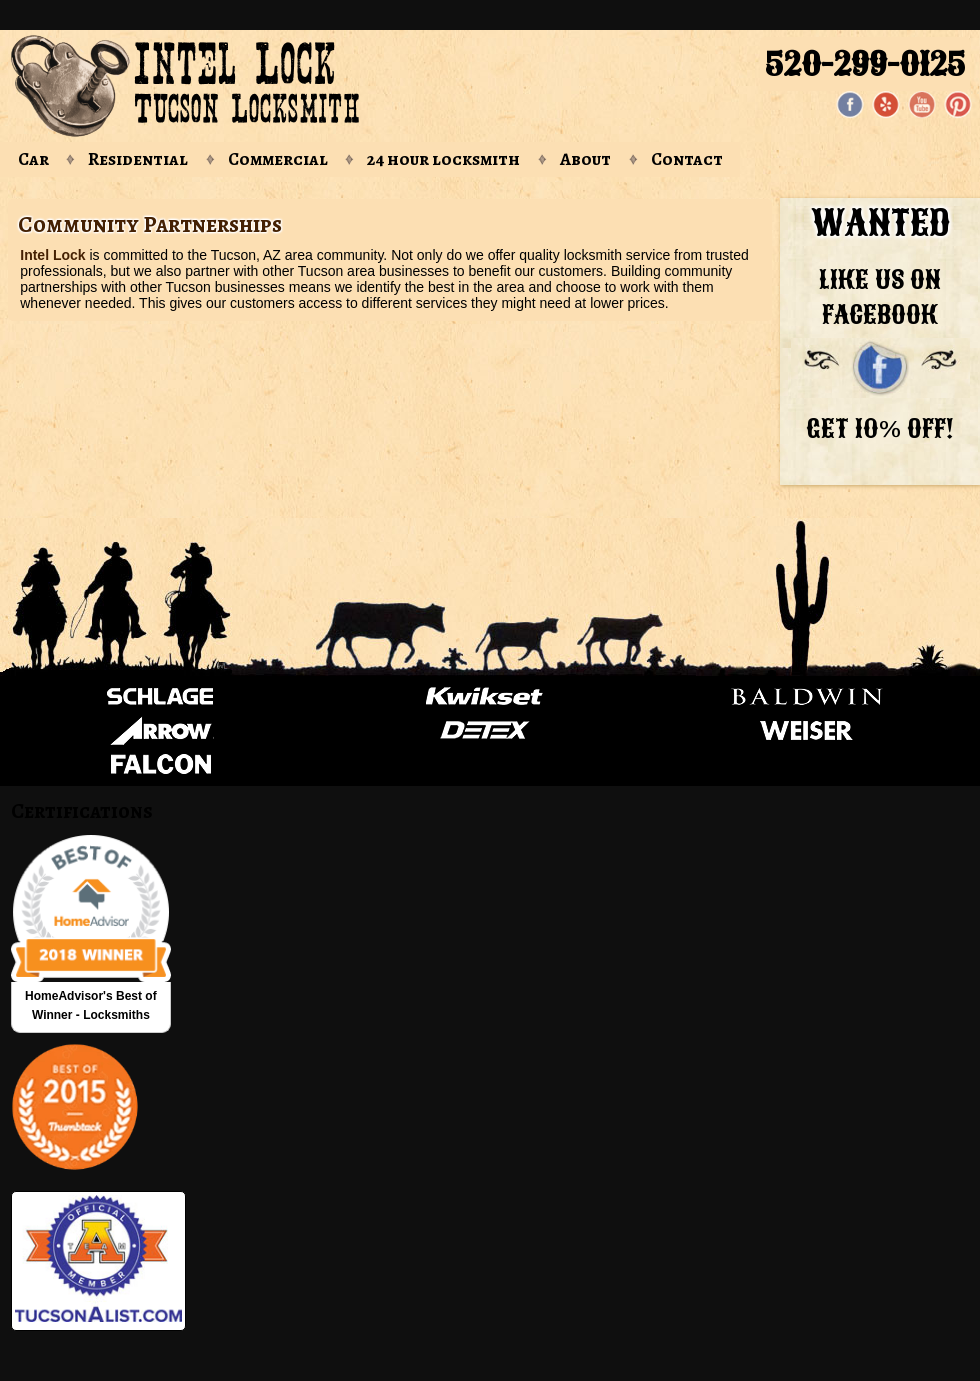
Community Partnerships (150, 224)
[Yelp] (886, 105)
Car (33, 159)
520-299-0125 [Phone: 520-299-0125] (865, 64)
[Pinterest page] (958, 105)
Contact (687, 159)
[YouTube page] (922, 105)
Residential (138, 159)
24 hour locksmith (443, 159)
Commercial (278, 159)
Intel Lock (52, 255)
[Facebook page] (850, 105)
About (585, 159)
